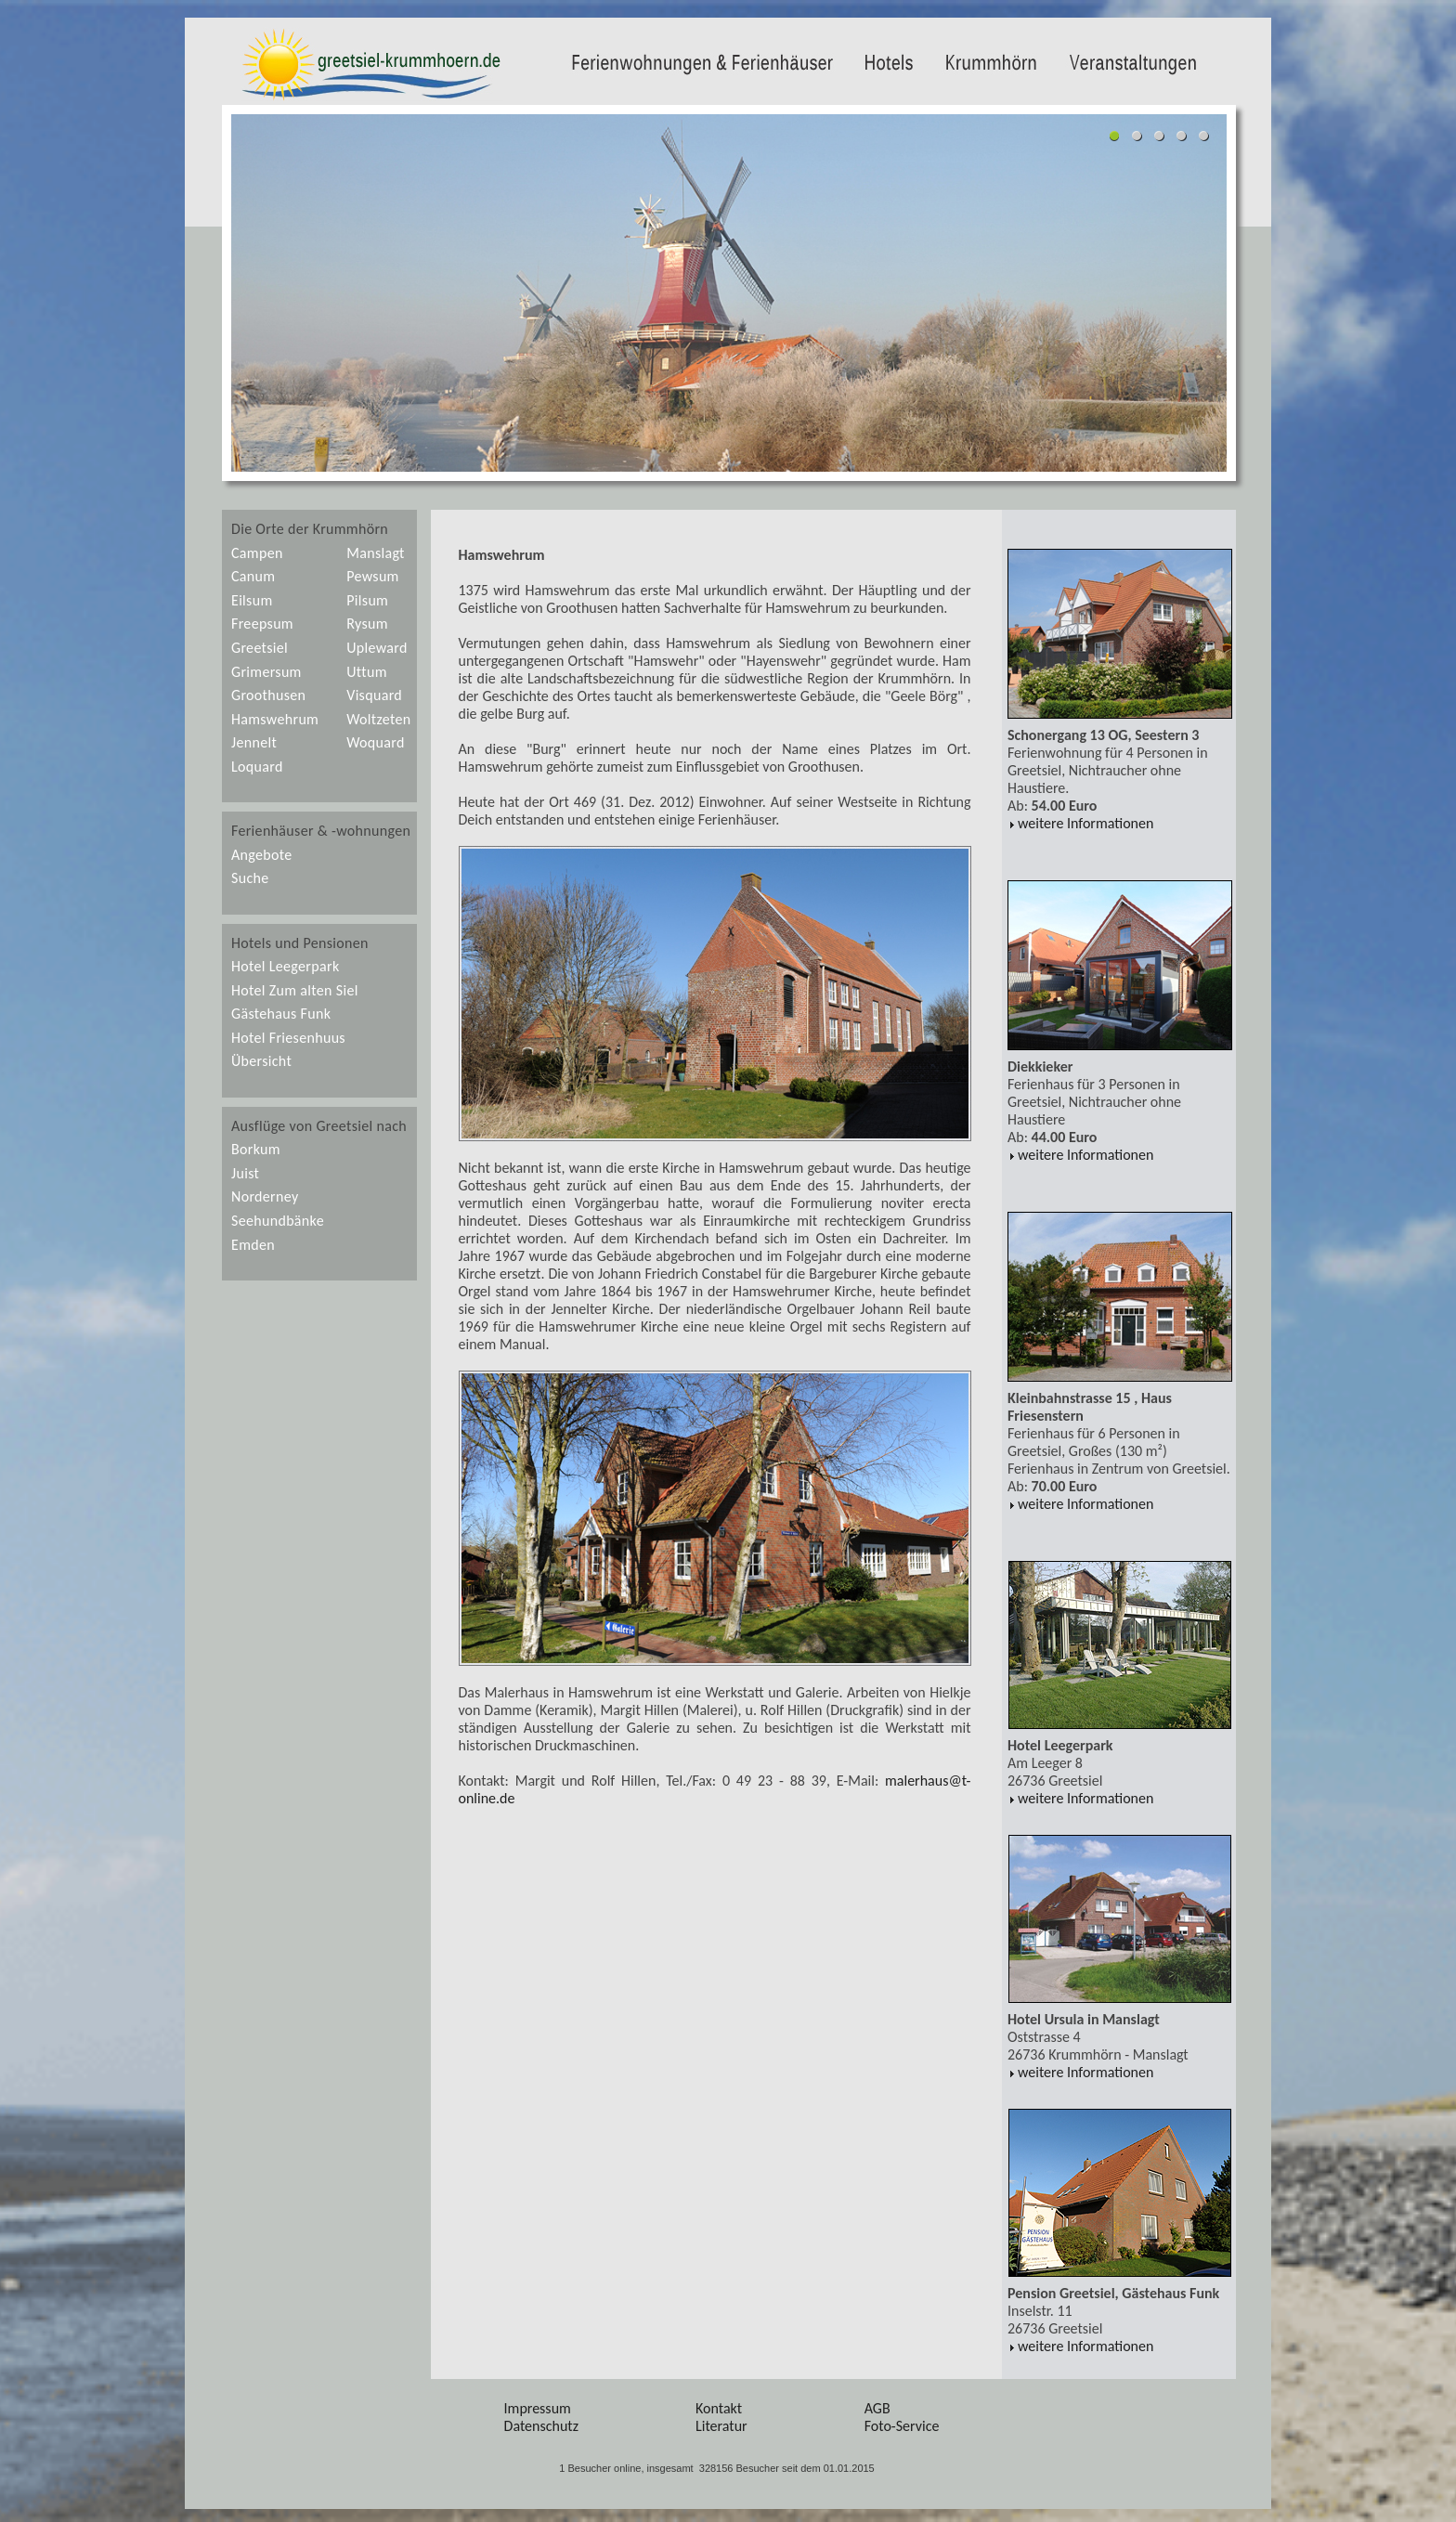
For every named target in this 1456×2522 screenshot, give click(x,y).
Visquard (374, 695)
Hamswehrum (274, 719)
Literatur (722, 2426)
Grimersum (266, 672)
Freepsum (262, 623)
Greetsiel (259, 647)
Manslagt (375, 553)
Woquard (375, 742)
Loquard (257, 766)
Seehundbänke (277, 1220)
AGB (877, 2408)
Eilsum (252, 600)
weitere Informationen (1080, 823)
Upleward (376, 647)
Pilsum (367, 600)
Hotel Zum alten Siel (294, 990)
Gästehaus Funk (281, 1013)
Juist (245, 1173)
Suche (250, 878)
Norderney (264, 1196)
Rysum (367, 623)
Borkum (255, 1149)
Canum (253, 576)
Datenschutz (541, 2426)
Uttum (366, 672)
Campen (257, 553)
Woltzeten (378, 719)
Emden (253, 1245)
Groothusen (268, 695)
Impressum (537, 2408)
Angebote (261, 855)
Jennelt (254, 742)
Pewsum (372, 576)
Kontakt (719, 2408)
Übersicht (261, 1061)
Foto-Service (902, 2426)
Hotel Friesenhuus (288, 1037)
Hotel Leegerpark (285, 966)
